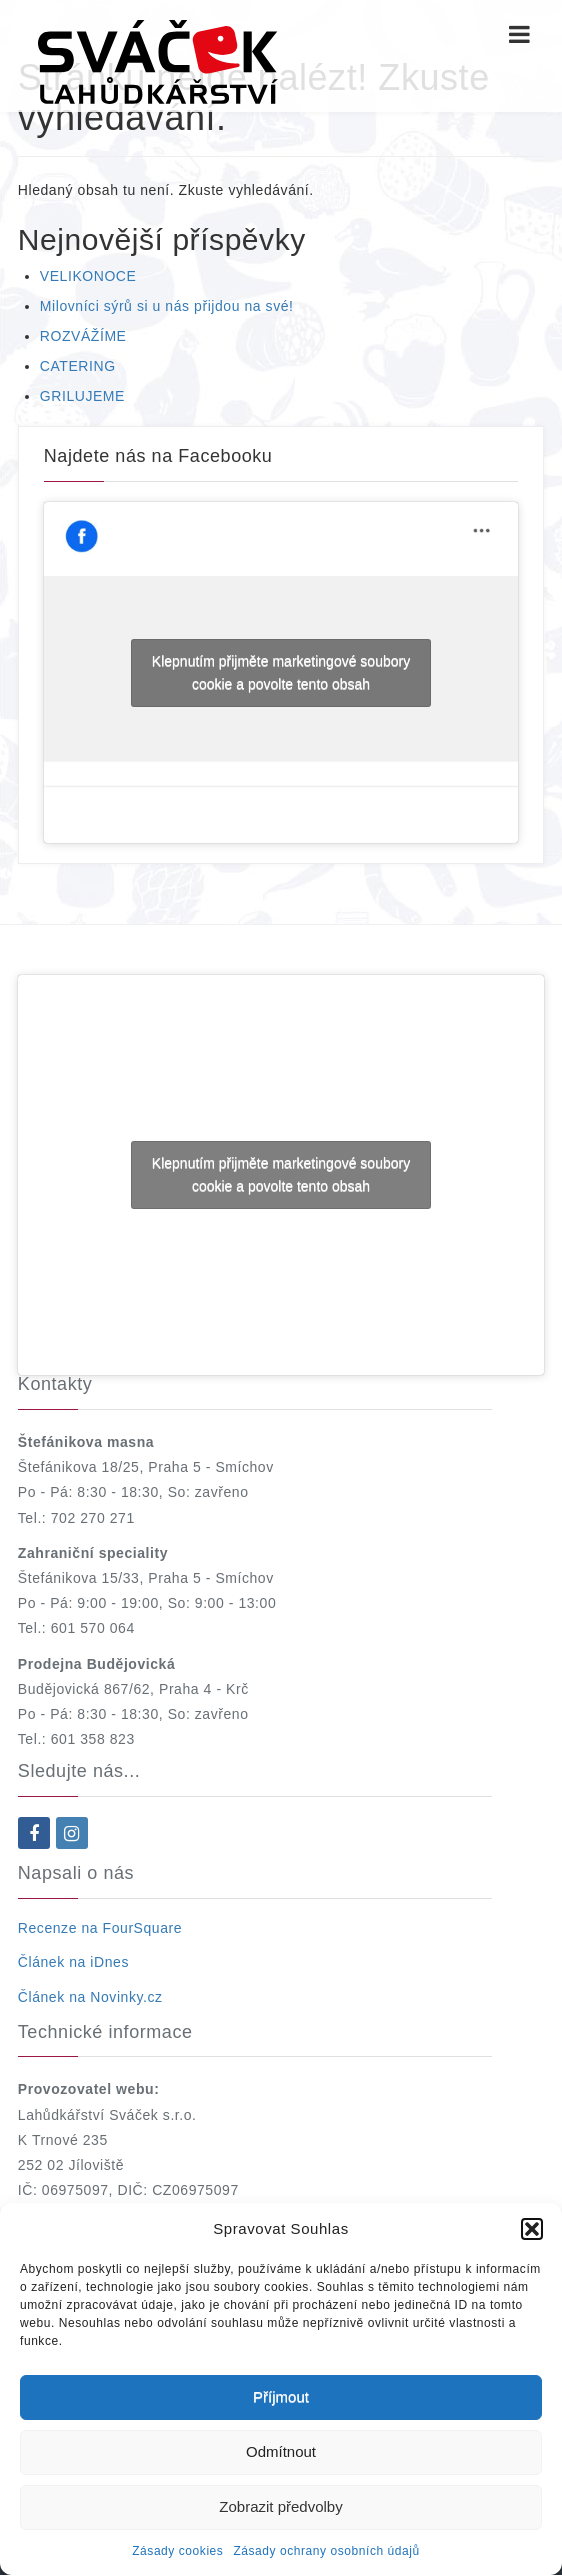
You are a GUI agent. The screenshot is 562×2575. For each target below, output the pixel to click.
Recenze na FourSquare (100, 1928)
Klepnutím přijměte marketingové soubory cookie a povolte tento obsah (281, 672)
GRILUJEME (82, 396)
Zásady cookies (177, 2551)
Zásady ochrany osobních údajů (326, 2551)
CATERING (78, 366)
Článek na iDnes (73, 1962)
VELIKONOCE (88, 276)
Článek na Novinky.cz (90, 1997)
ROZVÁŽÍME (83, 336)
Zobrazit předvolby (280, 2506)
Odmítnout (281, 2451)
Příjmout (281, 2396)
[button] (532, 2229)
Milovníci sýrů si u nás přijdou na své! (167, 306)
